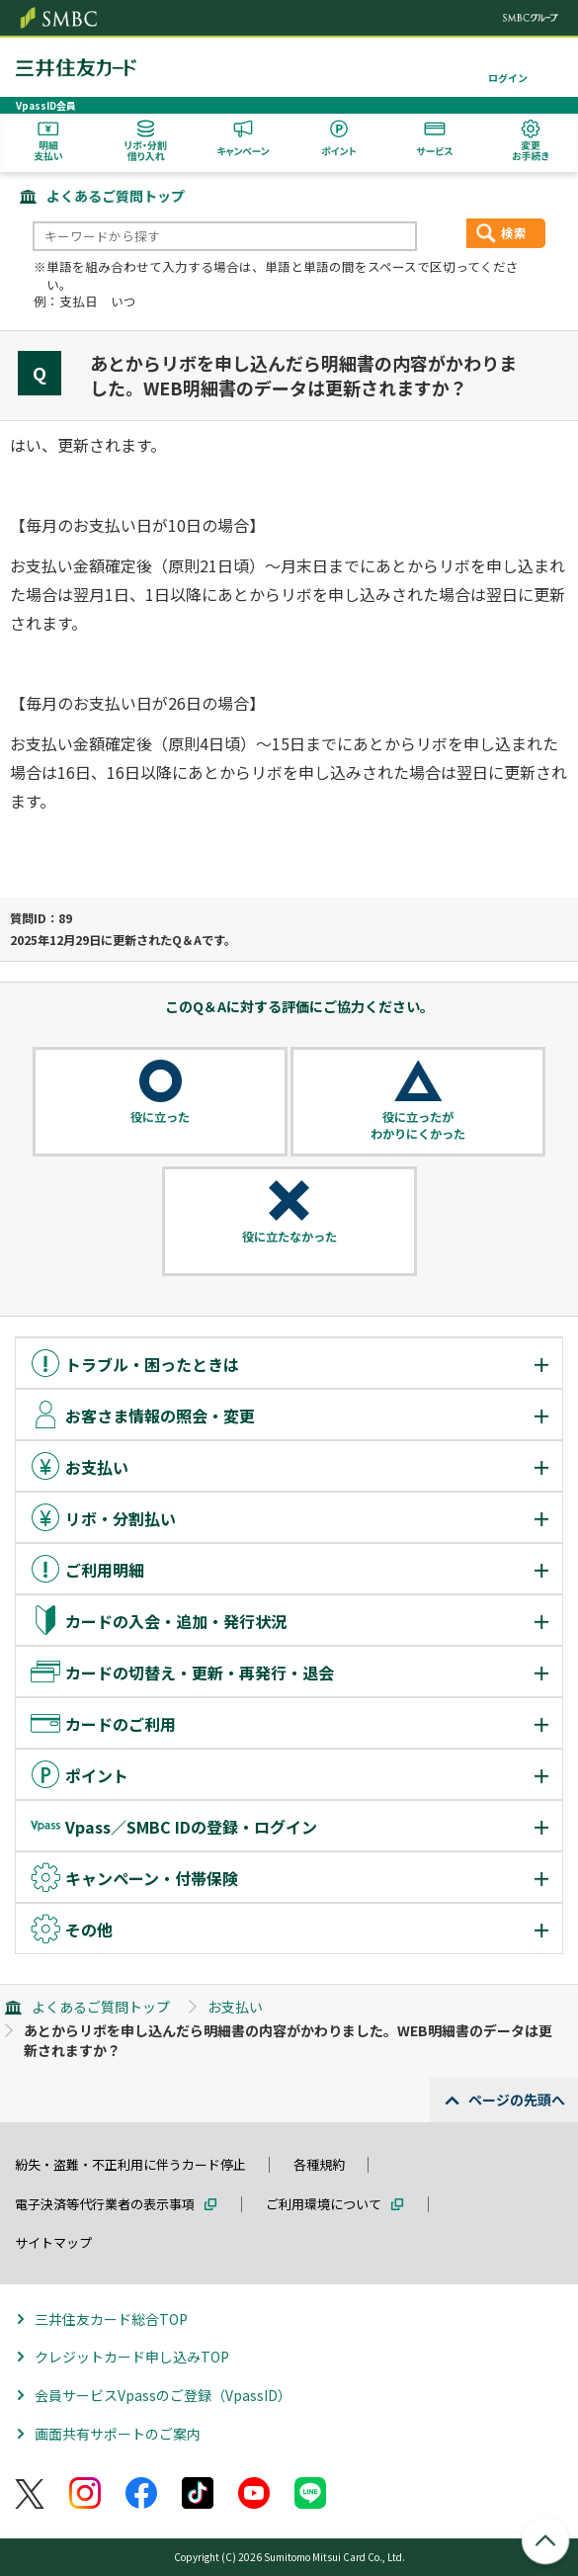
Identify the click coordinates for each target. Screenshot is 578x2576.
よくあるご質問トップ (115, 196)
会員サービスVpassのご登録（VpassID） (163, 2395)
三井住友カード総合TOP (111, 2319)
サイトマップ (53, 2242)
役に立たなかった (289, 1236)
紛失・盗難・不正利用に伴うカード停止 (130, 2164)
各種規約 (319, 2164)
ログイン (508, 77)
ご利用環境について (323, 2203)
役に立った (160, 1117)
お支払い (235, 2007)
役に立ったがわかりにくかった (418, 1125)
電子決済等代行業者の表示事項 (105, 2203)
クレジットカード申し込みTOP (132, 2356)
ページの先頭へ (516, 2099)
